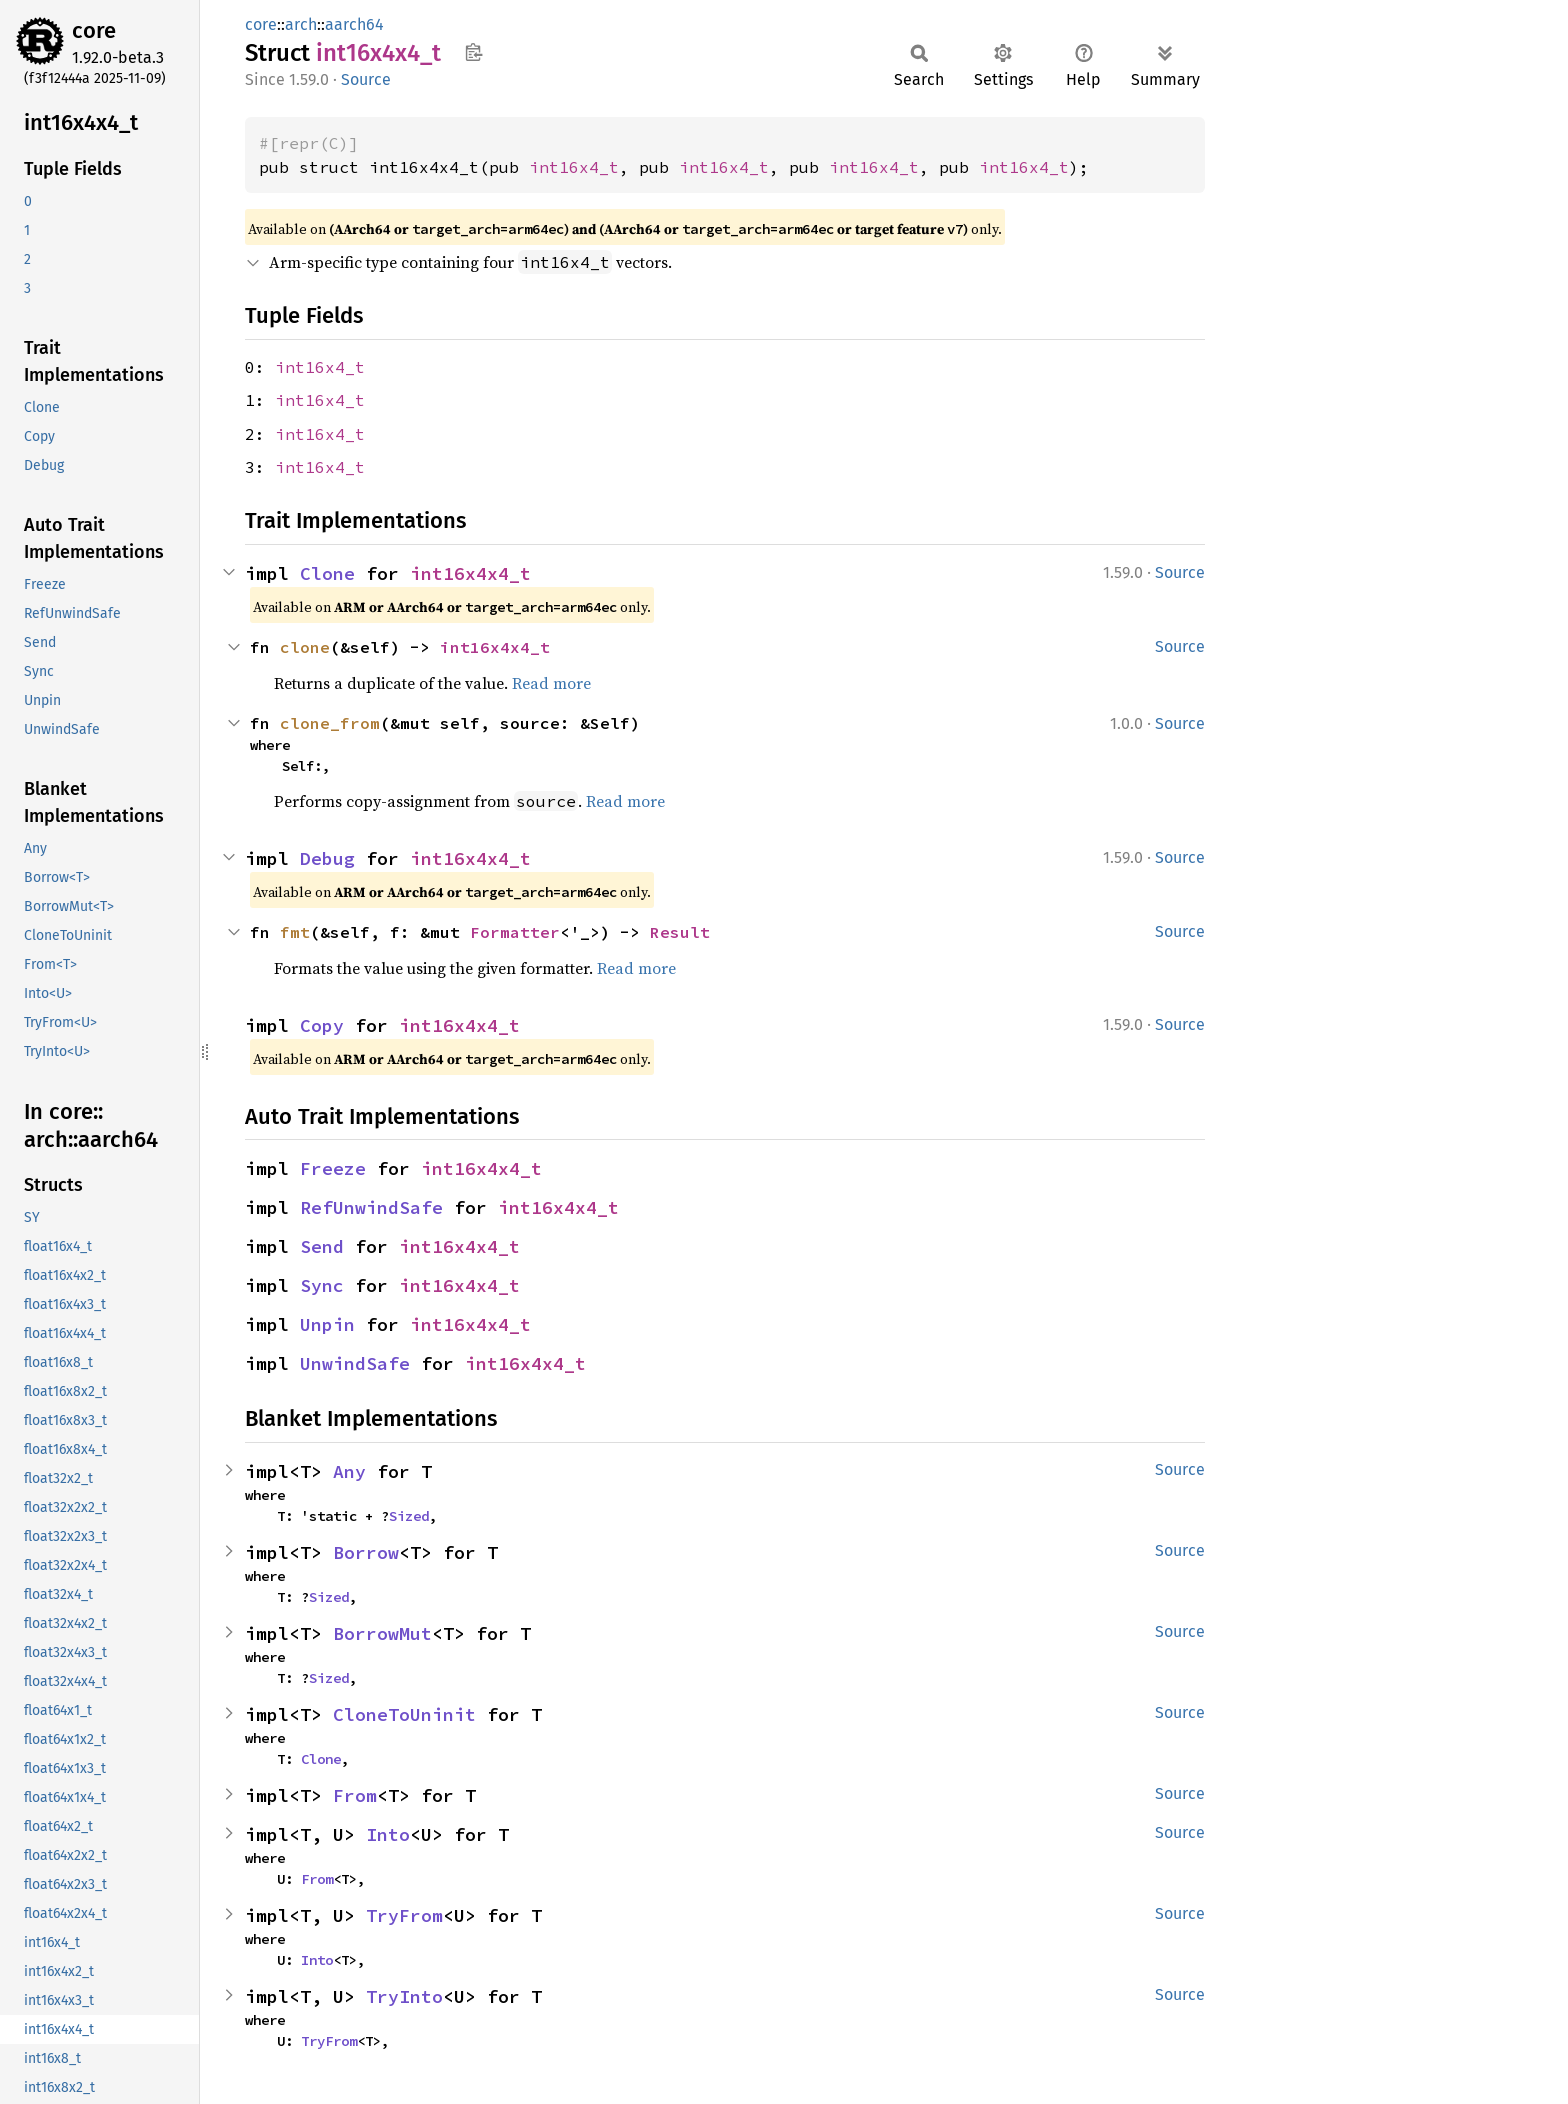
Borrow (366, 1552)
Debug (327, 858)
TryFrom (404, 1915)
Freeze (333, 1168)
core (94, 30)
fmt (295, 932)
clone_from (330, 723)
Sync (322, 1285)
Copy (322, 1025)
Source (366, 79)
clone (305, 647)
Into (388, 1834)
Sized (409, 1516)
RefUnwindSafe (371, 1207)
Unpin (327, 1324)
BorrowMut (382, 1633)
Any (349, 1471)
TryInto (404, 1996)
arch (301, 24)
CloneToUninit (404, 1714)
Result (680, 932)
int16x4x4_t (470, 573)
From (355, 1795)
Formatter (515, 932)
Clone (327, 573)
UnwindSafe (355, 1363)
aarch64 (354, 24)
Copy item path (473, 52)
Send (322, 1246)
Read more (551, 683)
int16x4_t (574, 167)
